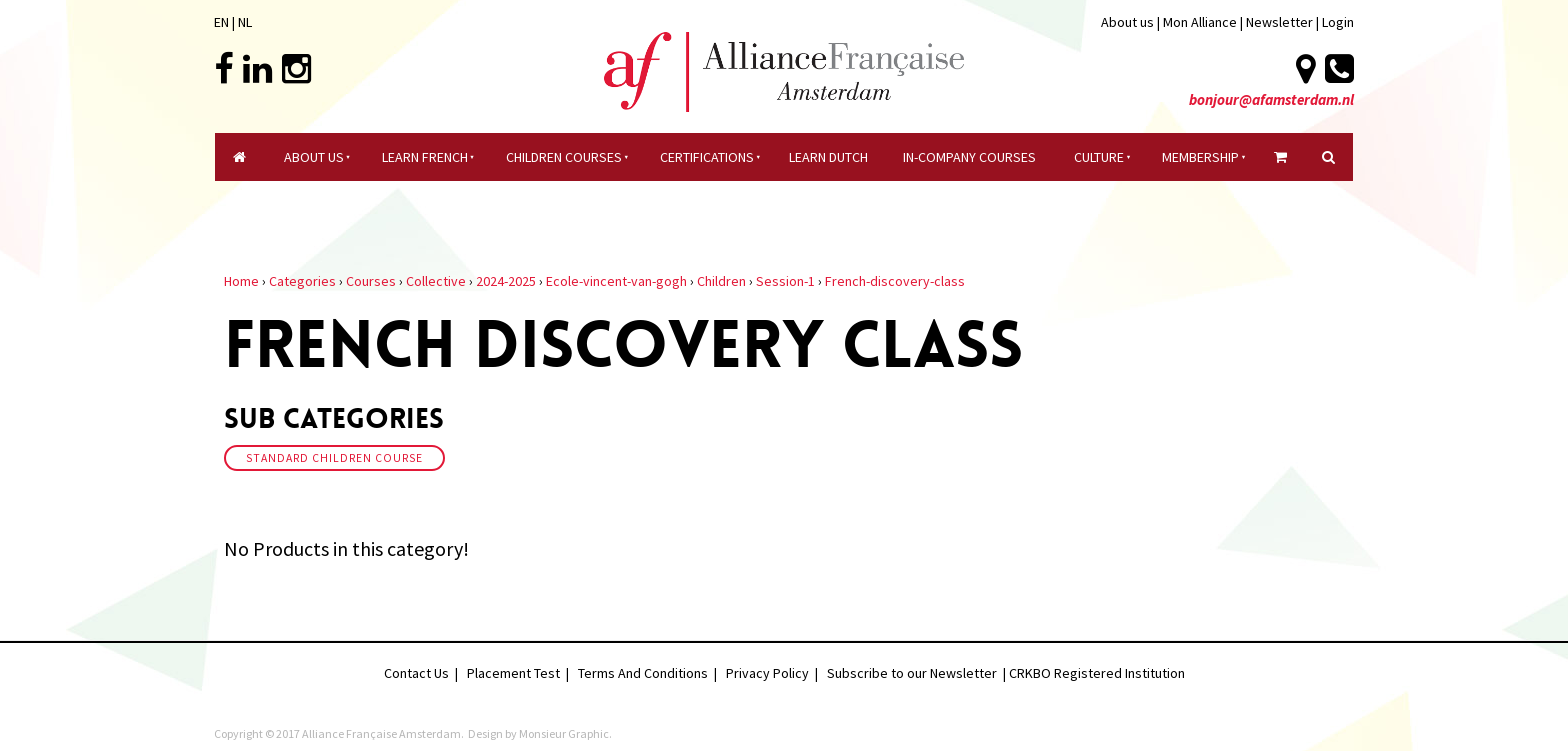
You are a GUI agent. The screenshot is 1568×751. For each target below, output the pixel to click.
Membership (1200, 157)
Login (1338, 22)
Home (241, 281)
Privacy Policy (767, 673)
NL (245, 22)
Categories (302, 281)
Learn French (425, 157)
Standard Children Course (334, 458)
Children (721, 281)
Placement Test (513, 673)
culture (1099, 157)
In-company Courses (969, 157)
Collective (436, 281)
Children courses (564, 157)
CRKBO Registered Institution (1097, 673)
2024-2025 (506, 281)
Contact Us (416, 673)
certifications (707, 157)
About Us (314, 157)
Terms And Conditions (643, 673)
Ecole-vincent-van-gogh (616, 281)
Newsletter (1281, 22)
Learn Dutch (828, 157)
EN (221, 22)
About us (1127, 22)
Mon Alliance (1200, 22)
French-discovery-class (895, 281)
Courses (371, 281)
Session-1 (785, 281)
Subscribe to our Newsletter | (918, 673)
